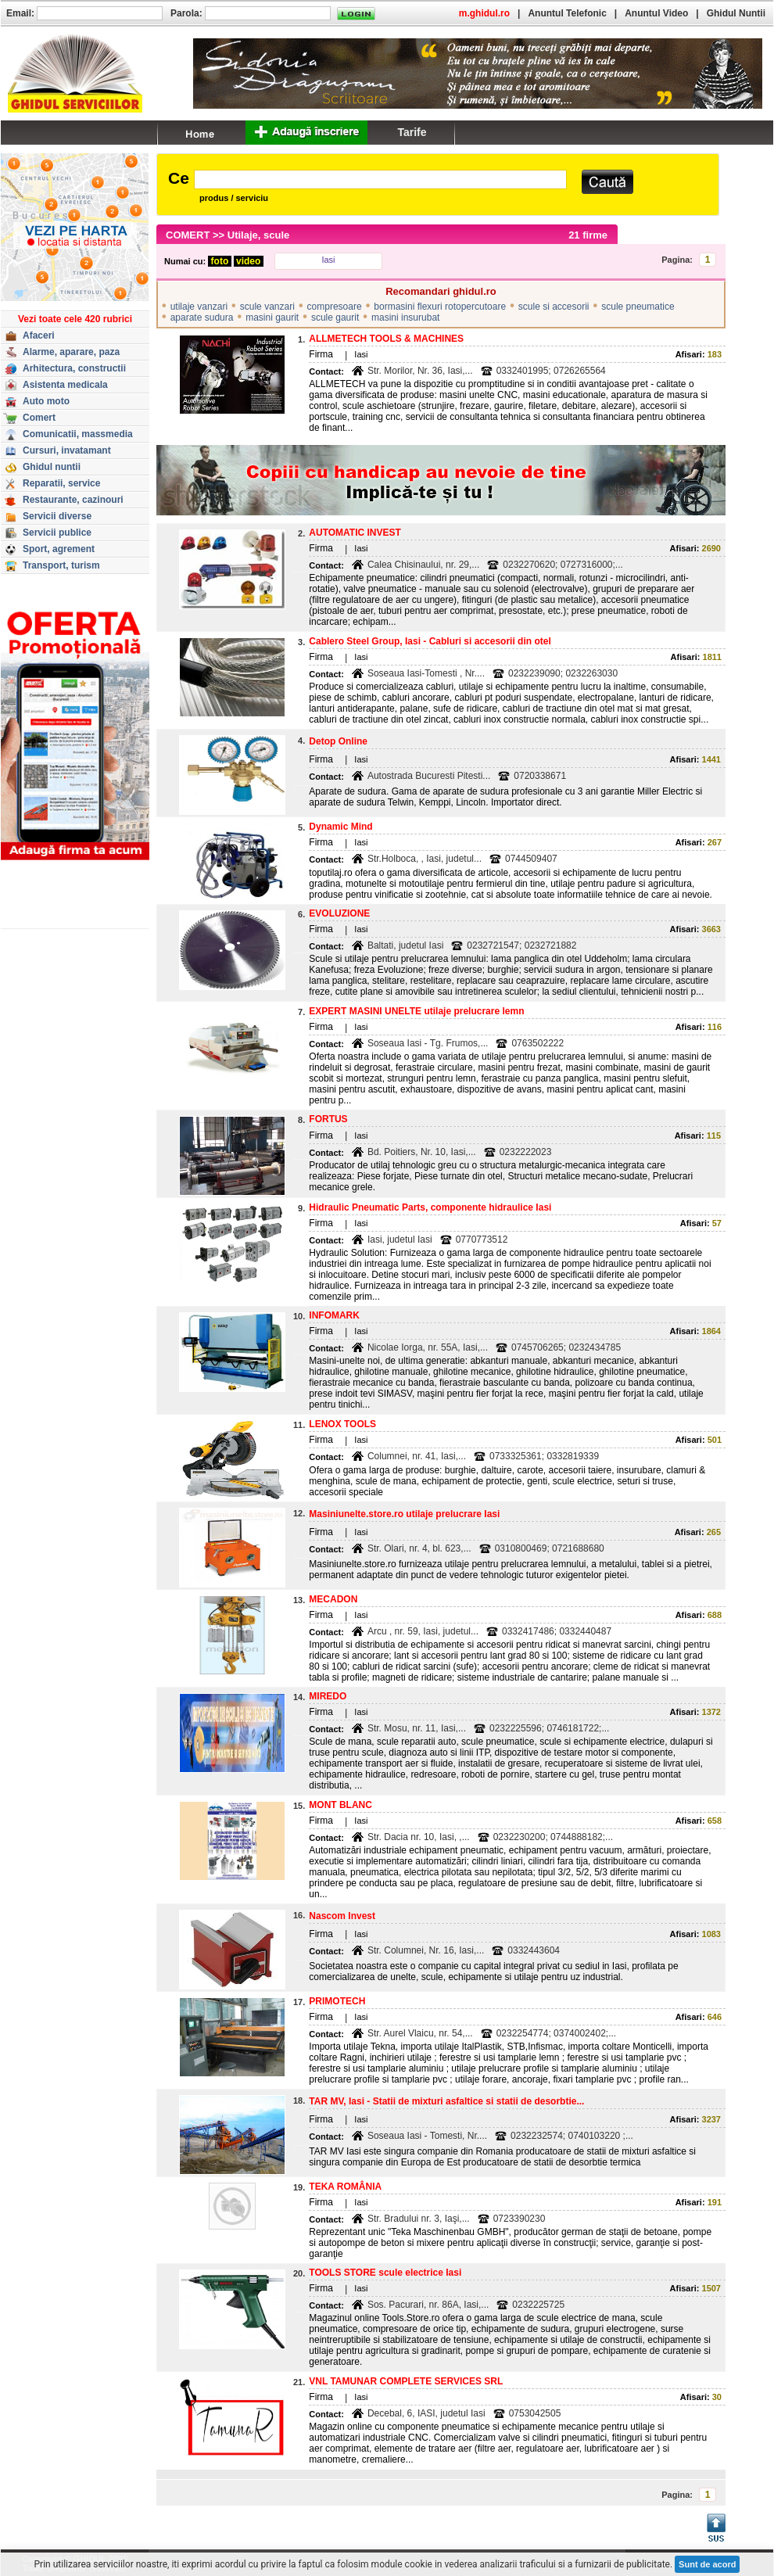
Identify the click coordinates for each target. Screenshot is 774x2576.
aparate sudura (202, 317)
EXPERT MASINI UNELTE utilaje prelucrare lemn (416, 1011)
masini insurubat (405, 317)
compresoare (334, 306)
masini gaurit (272, 317)
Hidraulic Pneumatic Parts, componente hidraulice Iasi (430, 1207)
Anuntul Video (656, 13)
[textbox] (380, 179)
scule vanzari (267, 306)
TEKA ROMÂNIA (345, 2186)
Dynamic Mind (340, 826)
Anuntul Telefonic (567, 13)
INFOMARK (334, 1315)
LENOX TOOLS (342, 1424)
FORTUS (328, 1119)
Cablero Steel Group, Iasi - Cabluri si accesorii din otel (429, 641)
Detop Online (338, 741)
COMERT (188, 235)
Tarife (411, 132)
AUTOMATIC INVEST (355, 532)
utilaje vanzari (199, 306)
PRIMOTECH (337, 2001)
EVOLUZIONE (339, 913)
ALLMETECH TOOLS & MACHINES (386, 338)
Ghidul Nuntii (736, 13)
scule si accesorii (553, 306)
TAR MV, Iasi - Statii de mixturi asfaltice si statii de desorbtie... (446, 2101)
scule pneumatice (637, 306)
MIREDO (327, 1696)
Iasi (328, 259)
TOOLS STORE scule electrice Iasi (385, 2272)
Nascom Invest (342, 1915)
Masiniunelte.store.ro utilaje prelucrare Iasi (404, 1514)
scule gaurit (335, 317)
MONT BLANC (340, 1804)
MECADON (333, 1599)
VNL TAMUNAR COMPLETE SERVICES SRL (406, 2381)
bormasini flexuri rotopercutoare (440, 306)
